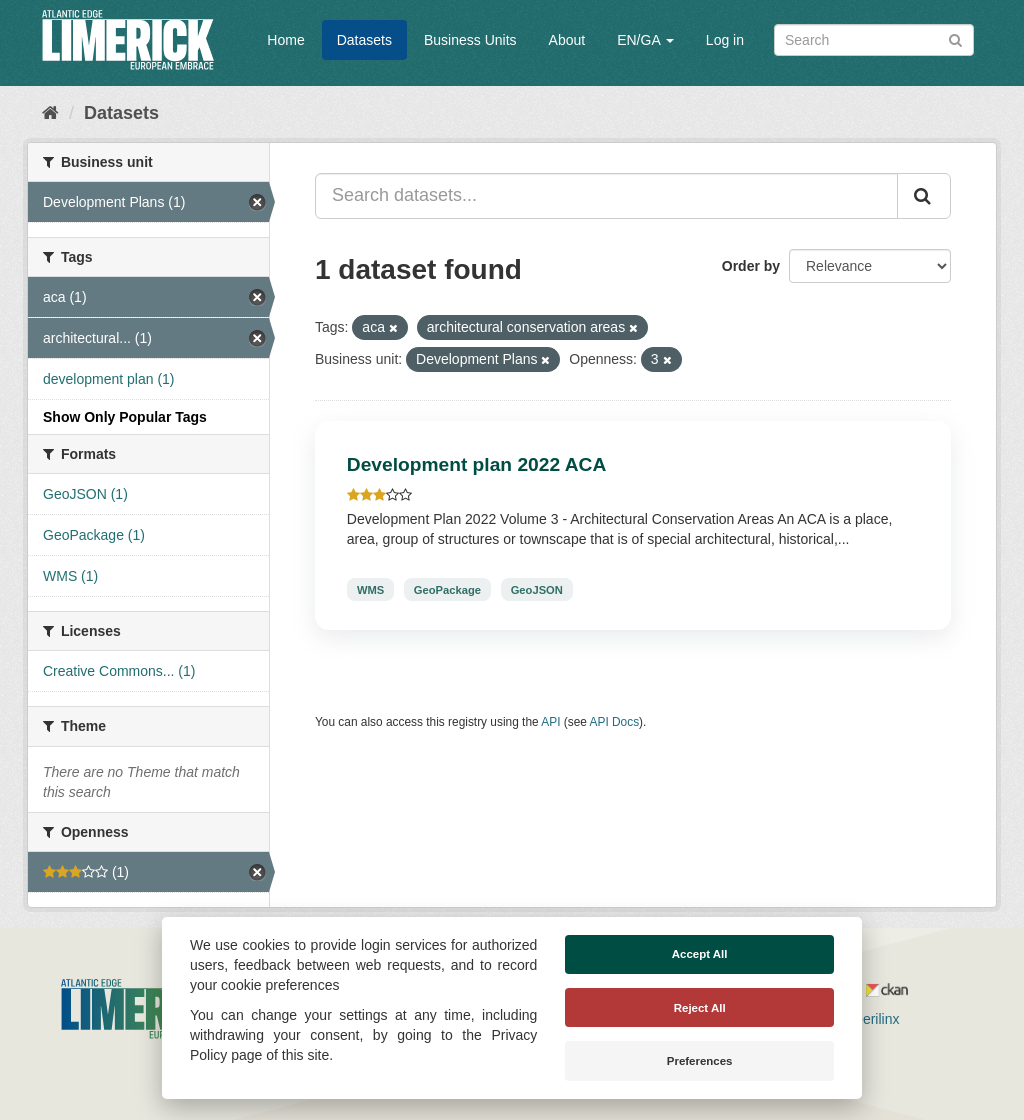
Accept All (700, 954)
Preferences (700, 1061)
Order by (751, 266)
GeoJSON (537, 589)
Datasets (364, 40)
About (567, 40)
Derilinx (867, 1019)
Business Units (470, 40)
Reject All (700, 1008)
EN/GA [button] (645, 40)
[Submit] (955, 38)
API (550, 722)
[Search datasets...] (606, 196)
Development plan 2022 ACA (476, 464)
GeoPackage (447, 589)
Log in (725, 40)
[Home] (50, 113)
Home (285, 40)
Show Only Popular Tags (125, 417)
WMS (370, 589)
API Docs (615, 722)
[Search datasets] (874, 40)
